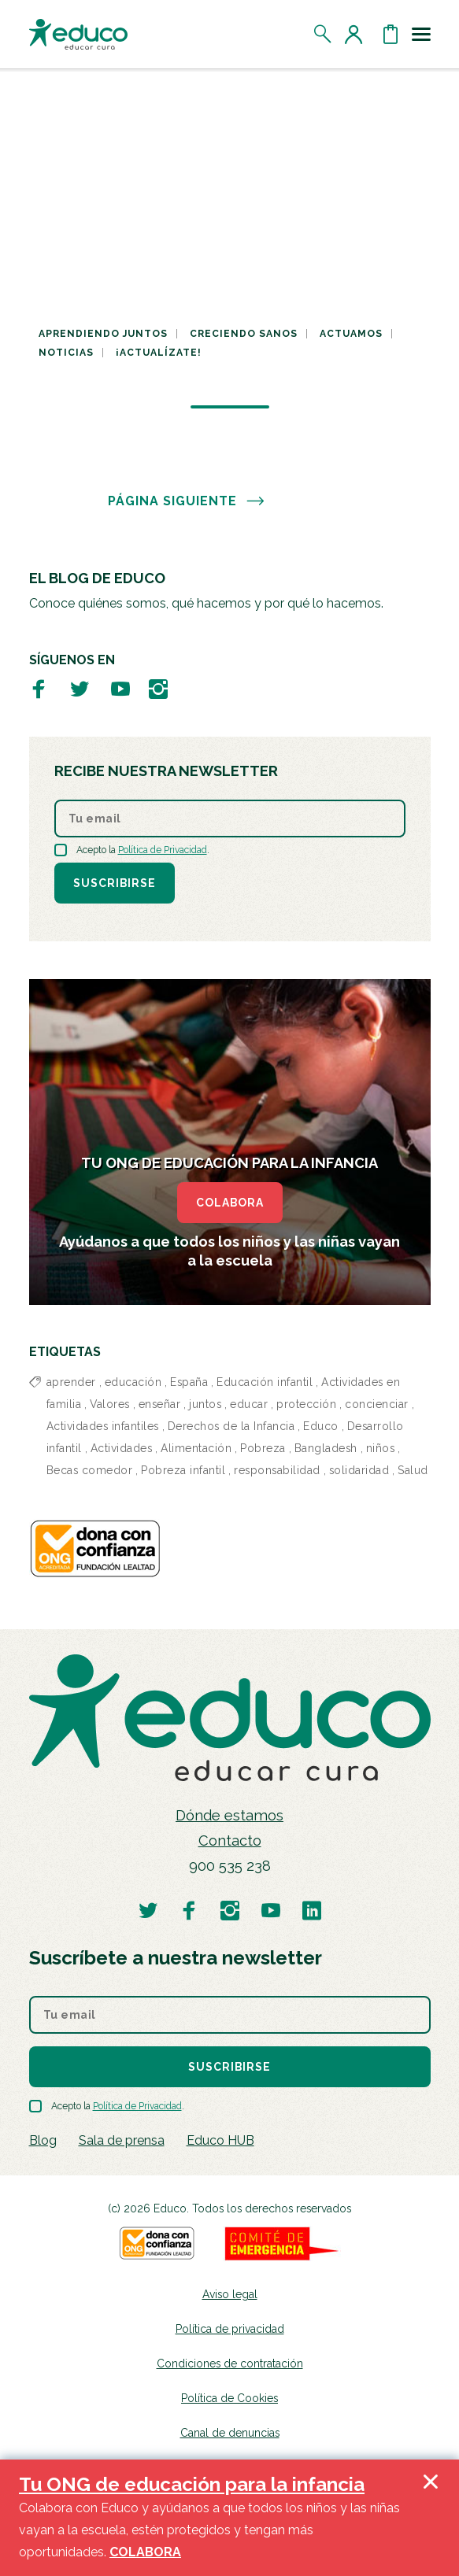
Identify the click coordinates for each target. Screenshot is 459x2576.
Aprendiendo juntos (103, 333)
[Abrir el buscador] (323, 33)
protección (306, 1404)
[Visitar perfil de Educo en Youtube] (120, 688)
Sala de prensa (122, 2140)
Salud (413, 1470)
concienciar (377, 1404)
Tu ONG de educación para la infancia (192, 2484)
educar (249, 1404)
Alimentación (196, 1448)
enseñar (160, 1404)
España (189, 1382)
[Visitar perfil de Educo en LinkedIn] (311, 1909)
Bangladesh (325, 1448)
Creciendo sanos (244, 333)
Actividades (122, 1448)
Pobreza (263, 1448)
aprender (71, 1382)
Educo (321, 1426)
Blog (43, 2140)
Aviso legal (229, 2294)
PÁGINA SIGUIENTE (186, 501)
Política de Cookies (229, 2398)
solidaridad (359, 1470)
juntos (205, 1404)
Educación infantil (265, 1382)
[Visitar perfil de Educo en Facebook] (38, 688)
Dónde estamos (229, 1815)
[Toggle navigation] (421, 33)
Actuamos (351, 333)
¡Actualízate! (159, 352)
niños (380, 1448)
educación (133, 1382)
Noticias (66, 352)
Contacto (229, 1840)
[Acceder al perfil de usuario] (356, 34)
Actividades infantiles (102, 1426)
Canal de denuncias (229, 2432)
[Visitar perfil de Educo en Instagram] (158, 688)
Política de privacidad (230, 2329)
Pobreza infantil (183, 1470)
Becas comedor (89, 1470)
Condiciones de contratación (230, 2363)
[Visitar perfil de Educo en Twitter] (79, 688)
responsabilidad (277, 1470)
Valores (110, 1404)
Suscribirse (114, 883)
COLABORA (230, 1202)
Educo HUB (220, 2140)
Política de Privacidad (162, 850)
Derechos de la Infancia (231, 1426)
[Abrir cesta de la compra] (390, 33)
